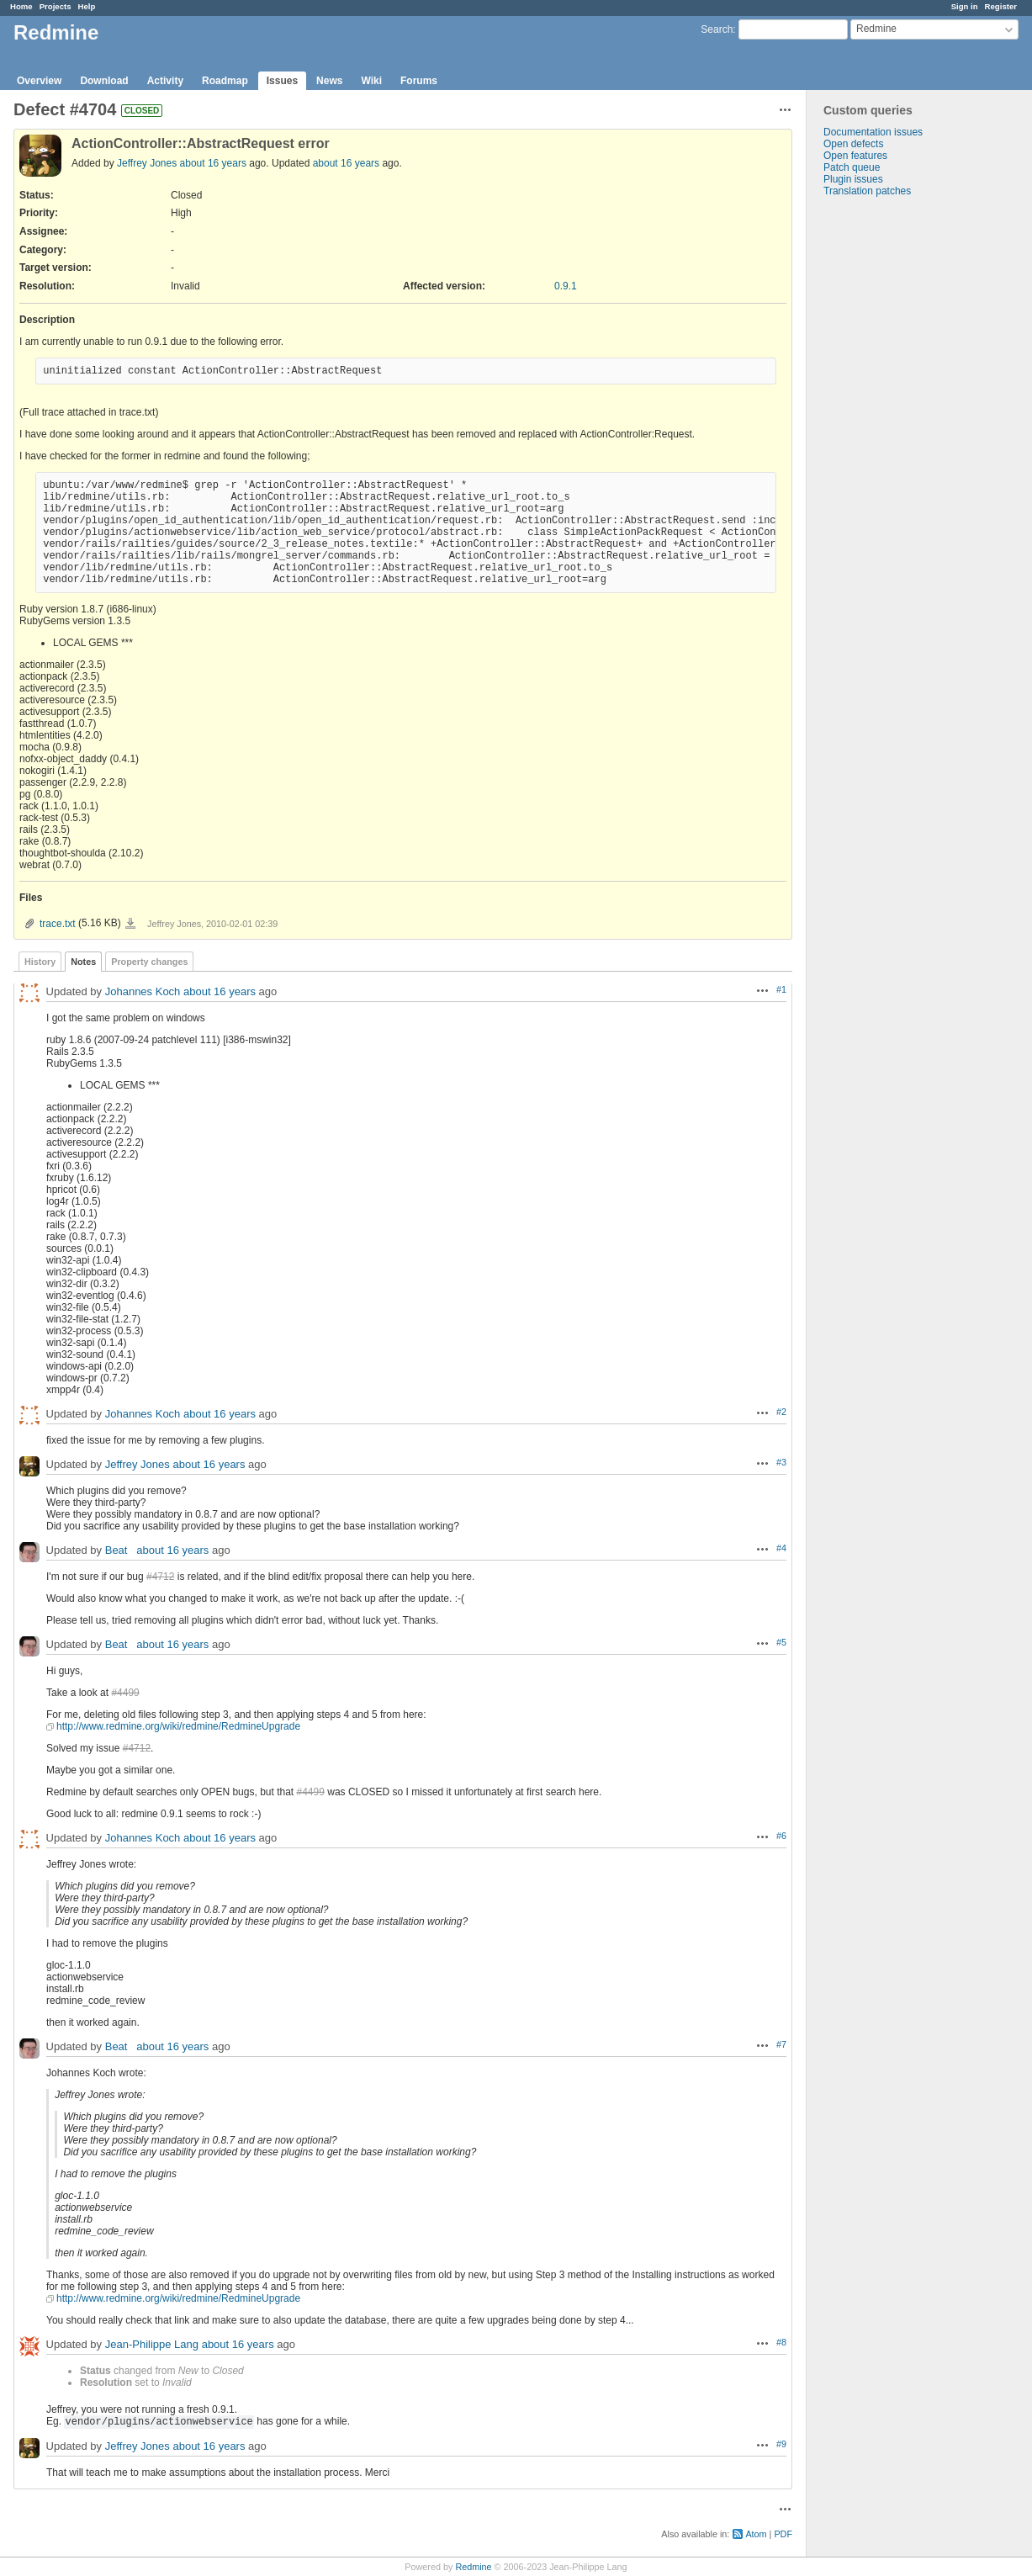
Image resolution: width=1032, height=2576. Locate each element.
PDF (783, 2534)
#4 (781, 1548)
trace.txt (58, 924)
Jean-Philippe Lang (151, 2344)
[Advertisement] (890, 461)
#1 (781, 989)
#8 (781, 2342)
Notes (83, 962)
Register (1001, 6)
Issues (282, 81)
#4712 (160, 1576)
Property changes (149, 962)
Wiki (371, 81)
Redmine (473, 2567)
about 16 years (213, 163)
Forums (418, 81)
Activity (165, 81)
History (40, 962)
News (329, 81)
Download (104, 81)
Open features (855, 156)
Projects (55, 6)
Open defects (853, 144)
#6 (781, 1836)
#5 (781, 1642)
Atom (755, 2534)
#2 (781, 1412)
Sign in (964, 6)
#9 (781, 2444)
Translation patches (867, 191)
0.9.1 (565, 286)
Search (717, 29)
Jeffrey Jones (147, 163)
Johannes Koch (143, 991)
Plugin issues (853, 179)
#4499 (125, 1693)
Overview (39, 81)
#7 (781, 2044)
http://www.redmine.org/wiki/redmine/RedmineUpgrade (178, 1726)
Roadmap (225, 81)
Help (87, 6)
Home (21, 6)
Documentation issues (873, 132)
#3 (781, 1462)
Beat (119, 1550)
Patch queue (851, 167)
